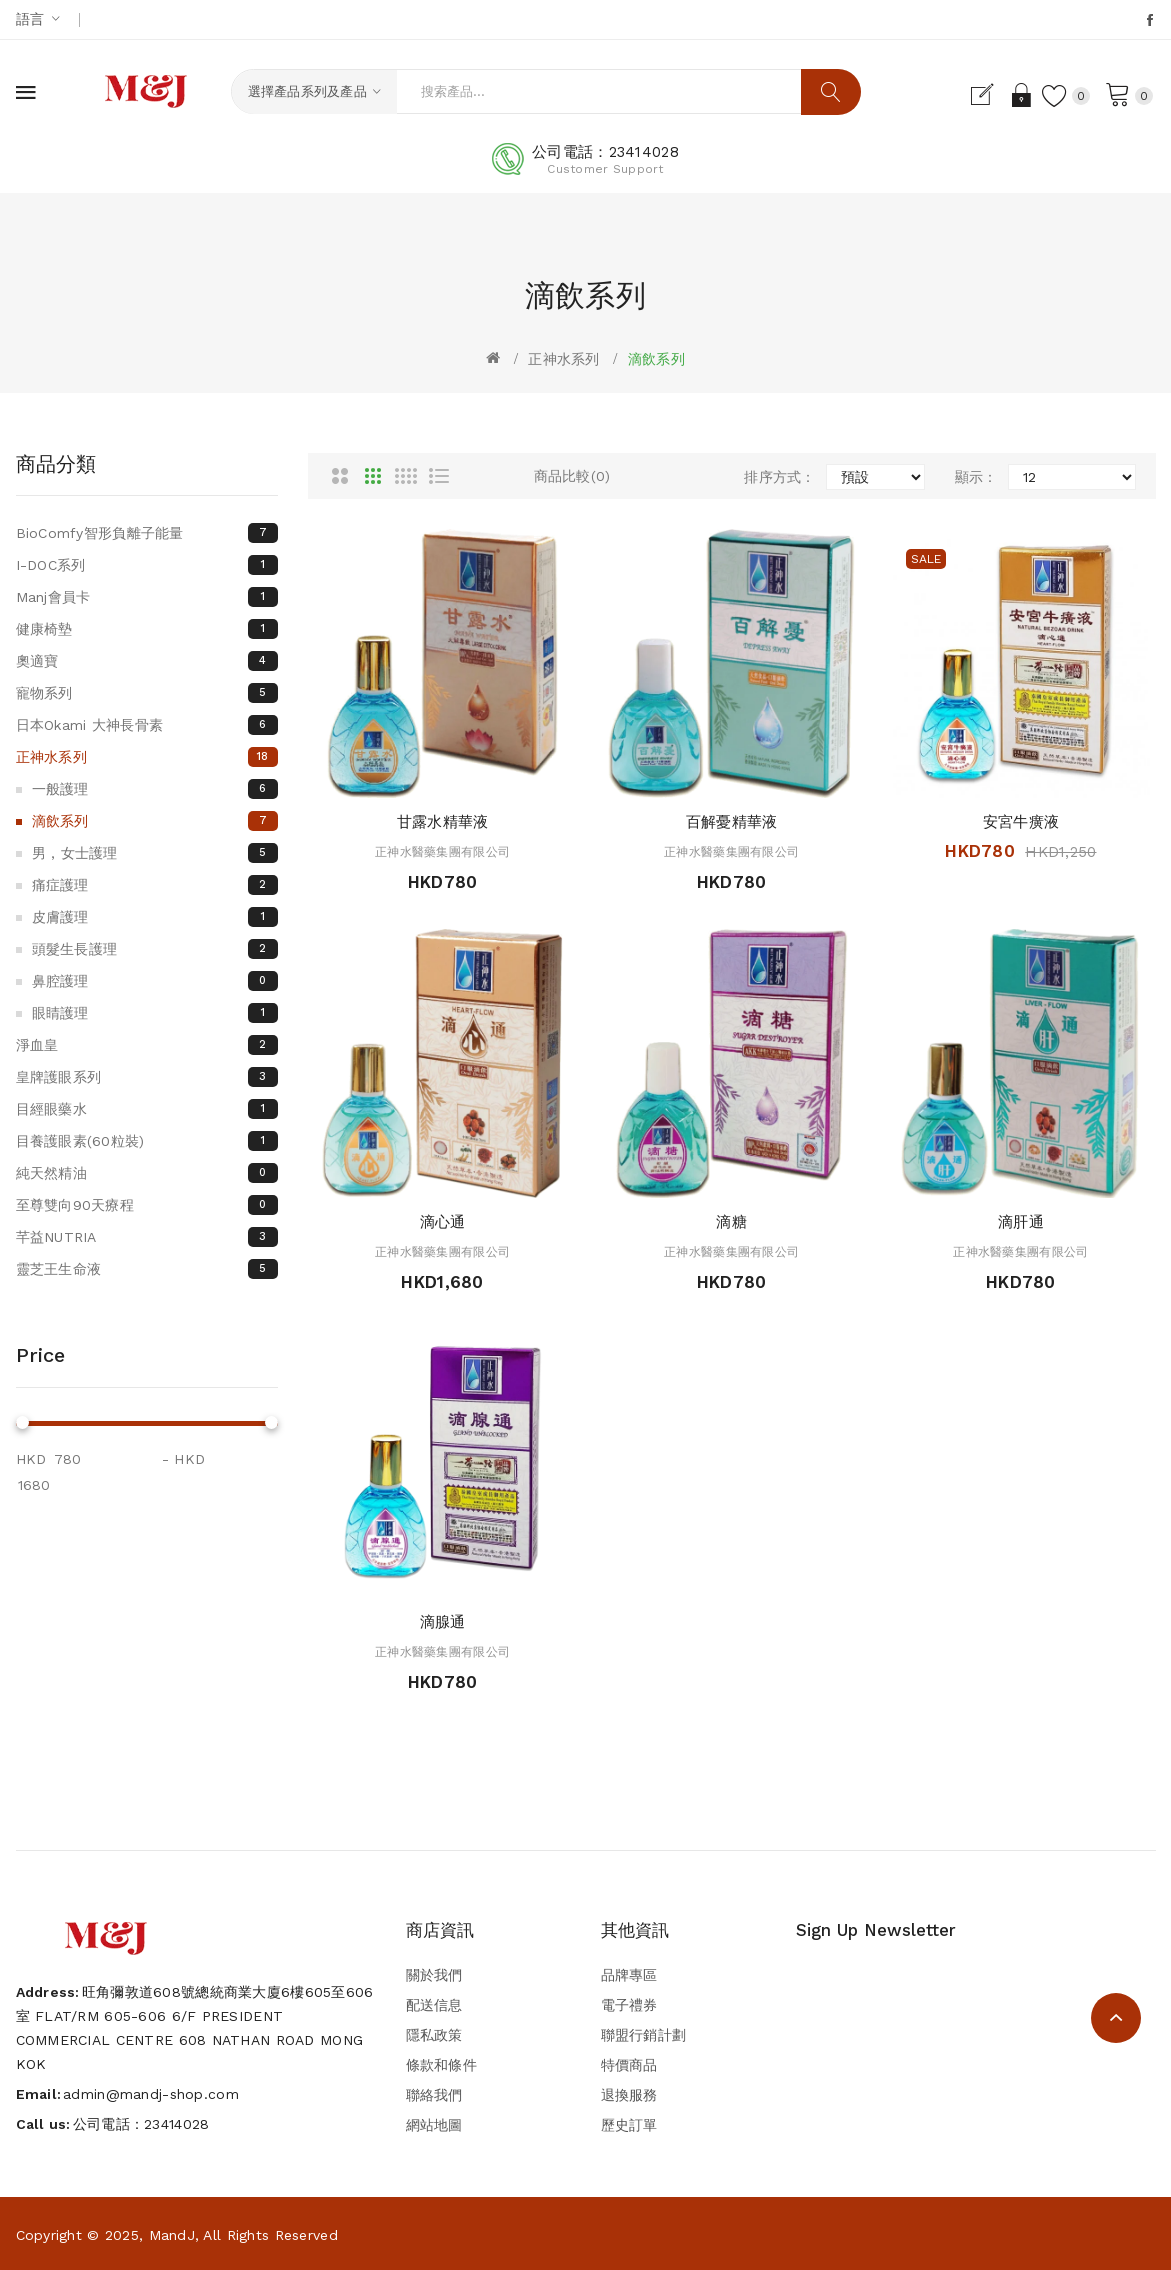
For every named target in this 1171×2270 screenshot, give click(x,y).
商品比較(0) (572, 476)
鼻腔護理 (155, 981)
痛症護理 (155, 885)
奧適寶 (147, 661)
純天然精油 (147, 1173)
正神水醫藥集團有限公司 (442, 852)
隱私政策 (434, 2035)
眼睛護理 (155, 1013)
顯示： (976, 477)
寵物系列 (147, 693)
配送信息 (434, 2005)
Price (40, 1355)
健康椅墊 (147, 629)
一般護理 (155, 789)
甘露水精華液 (443, 822)
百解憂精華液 (732, 822)
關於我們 (434, 1975)
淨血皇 (147, 1045)
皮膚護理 (155, 917)
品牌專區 (629, 1975)
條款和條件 (441, 2065)
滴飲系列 (656, 359)
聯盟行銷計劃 (644, 2035)
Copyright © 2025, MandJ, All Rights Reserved (177, 2235)
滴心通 (443, 1222)
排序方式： (779, 477)
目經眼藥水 (147, 1109)
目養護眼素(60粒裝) (147, 1141)
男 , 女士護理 (155, 853)
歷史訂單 (629, 2125)
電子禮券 (629, 2005)
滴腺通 (443, 1622)
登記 (984, 95)
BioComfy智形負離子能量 (147, 533)
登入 (1018, 95)
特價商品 (629, 2065)
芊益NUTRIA (147, 1237)
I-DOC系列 (147, 565)
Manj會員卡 (147, 597)
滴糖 (731, 1222)
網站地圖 (434, 2125)
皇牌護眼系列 (147, 1077)
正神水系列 (563, 359)
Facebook (1151, 20)
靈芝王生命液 (147, 1269)
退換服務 (629, 2095)
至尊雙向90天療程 (147, 1205)
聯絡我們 (434, 2095)
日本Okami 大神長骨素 (147, 725)
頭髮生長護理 (155, 949)
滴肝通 (1021, 1222)
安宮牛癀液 (1021, 822)
